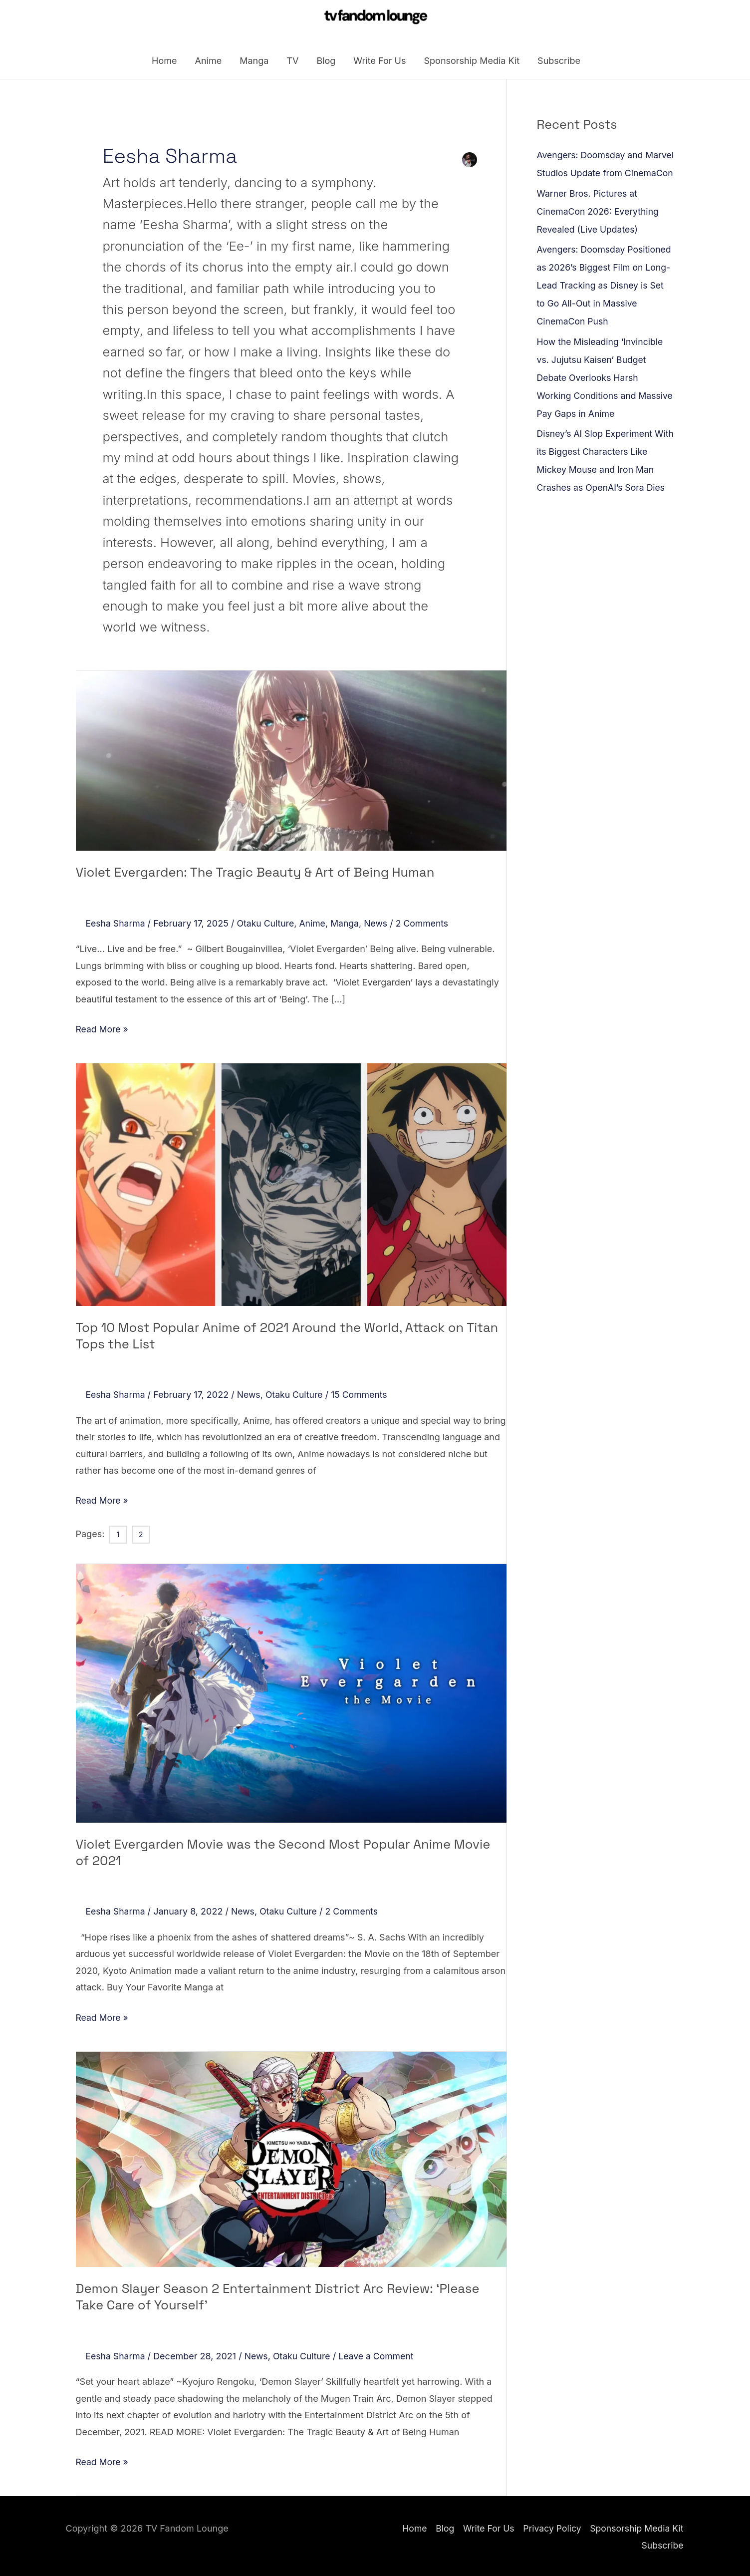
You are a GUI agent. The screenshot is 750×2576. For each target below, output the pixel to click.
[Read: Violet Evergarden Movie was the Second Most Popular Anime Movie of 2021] (291, 1692)
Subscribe (558, 62)
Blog (325, 62)
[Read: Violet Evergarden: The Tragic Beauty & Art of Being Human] (291, 761)
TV (292, 62)
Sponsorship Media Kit (472, 62)
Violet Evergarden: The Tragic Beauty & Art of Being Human (251, 874)
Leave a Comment (380, 2354)
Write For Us (379, 62)
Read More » (103, 1029)
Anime (208, 62)
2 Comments (427, 924)
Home (164, 62)
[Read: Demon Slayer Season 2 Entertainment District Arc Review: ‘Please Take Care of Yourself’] (291, 2158)
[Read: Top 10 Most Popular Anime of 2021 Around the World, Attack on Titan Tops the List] (291, 1185)
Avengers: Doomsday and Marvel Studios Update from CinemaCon (596, 175)
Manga (254, 62)
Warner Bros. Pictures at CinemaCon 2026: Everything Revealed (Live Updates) (599, 231)
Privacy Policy (550, 2527)
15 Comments (363, 1395)
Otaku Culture (267, 924)
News (380, 924)
